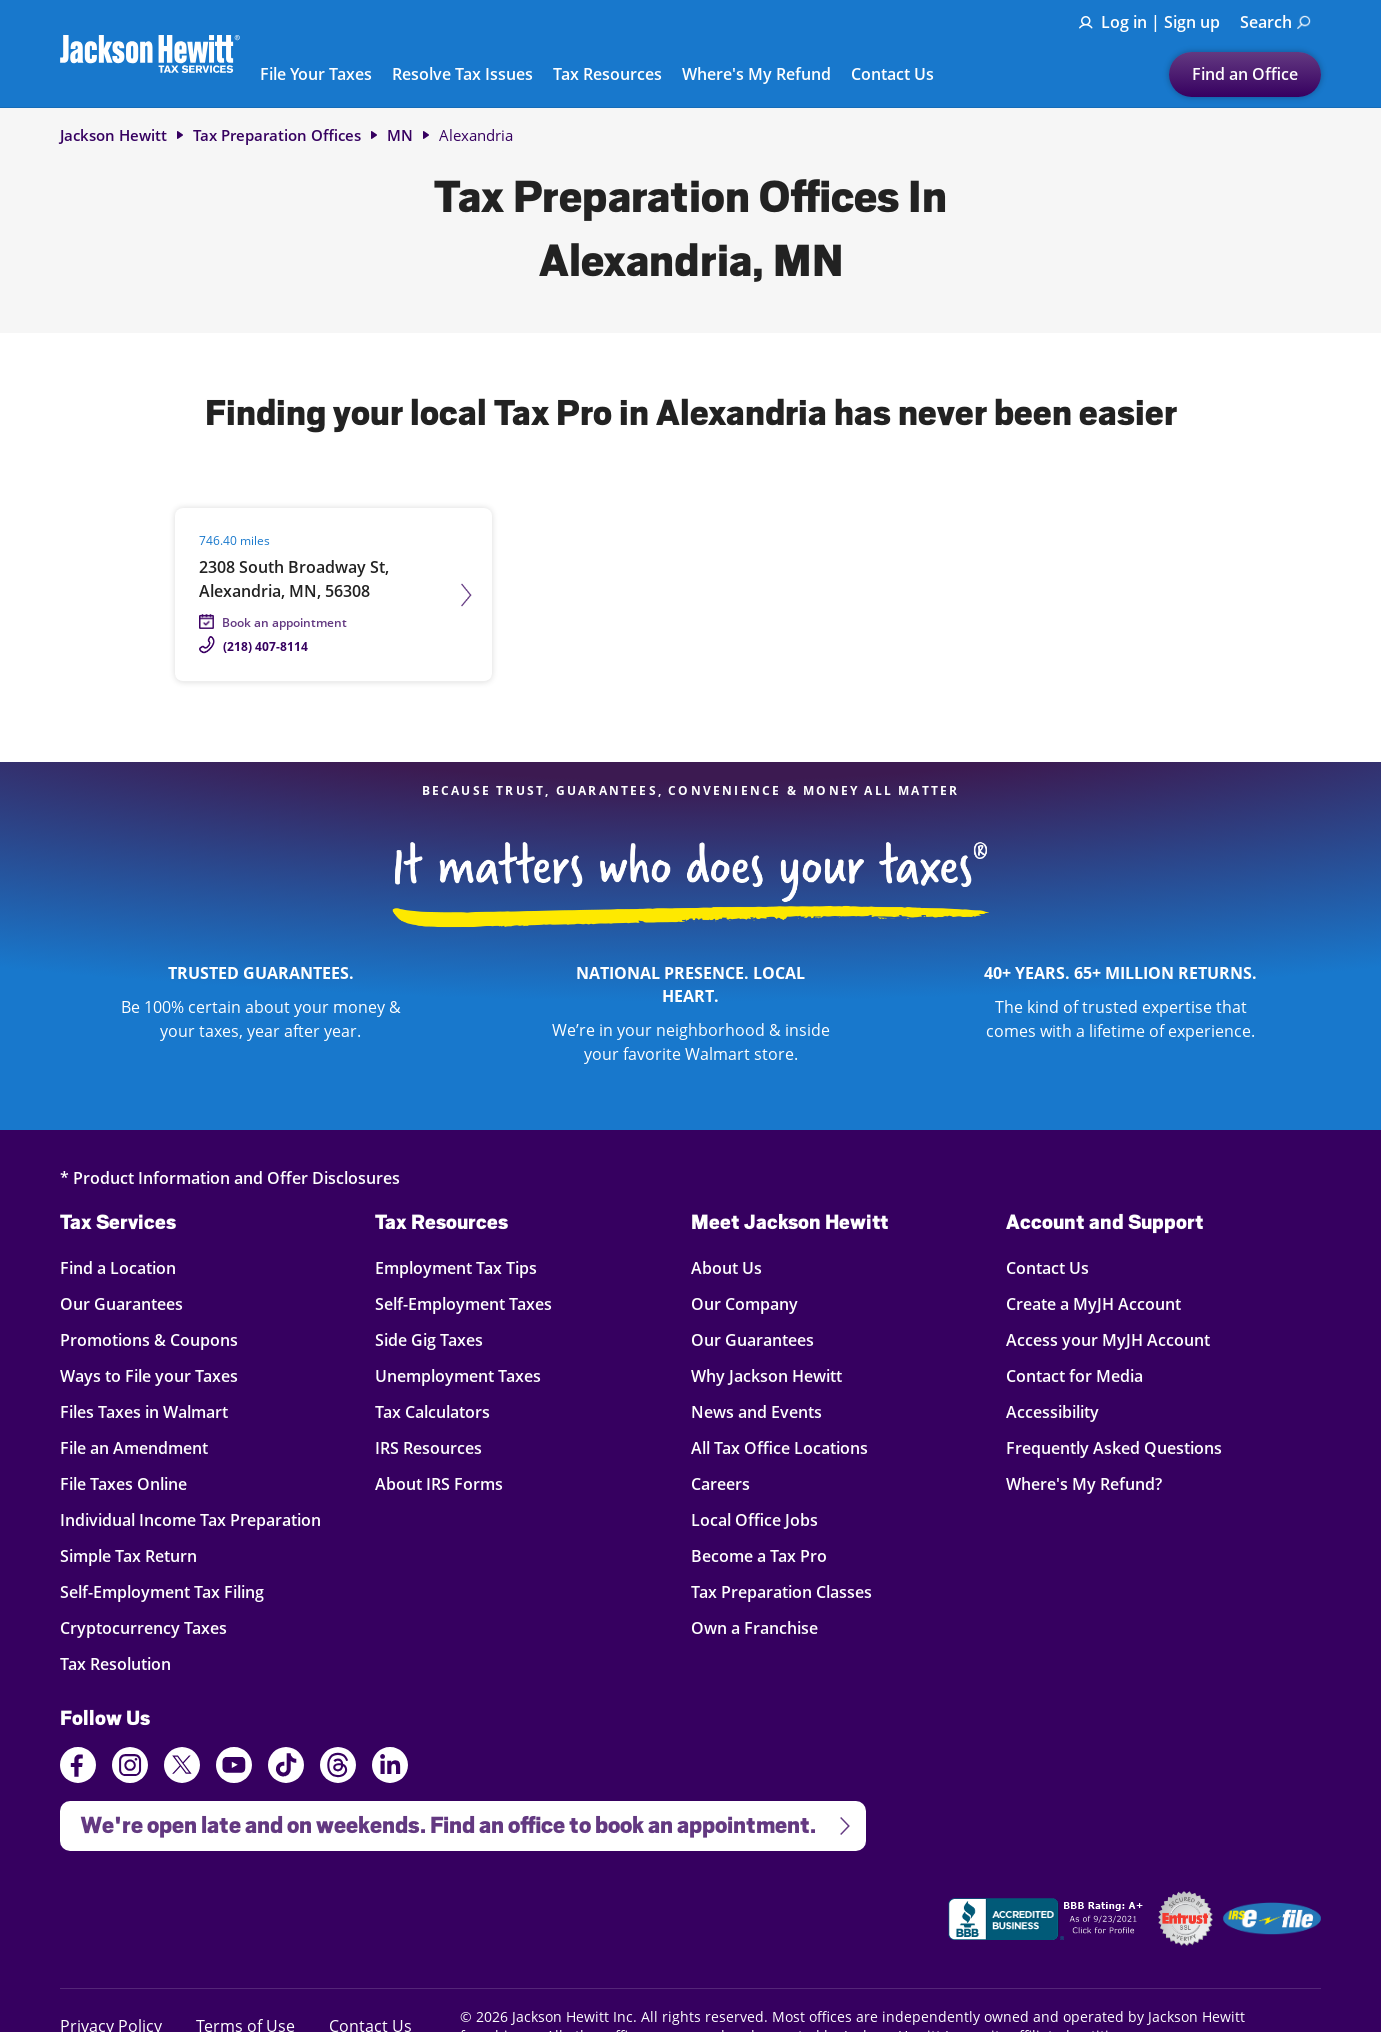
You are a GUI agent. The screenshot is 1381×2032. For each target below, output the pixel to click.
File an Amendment (134, 1447)
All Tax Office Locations (779, 1447)
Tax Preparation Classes (781, 1591)
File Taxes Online (123, 1483)
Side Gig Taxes (429, 1339)
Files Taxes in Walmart (144, 1411)
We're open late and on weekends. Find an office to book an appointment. (457, 1819)
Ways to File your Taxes (149, 1375)
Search (1275, 22)
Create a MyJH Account (1093, 1303)
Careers (720, 1483)
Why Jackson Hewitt (766, 1375)
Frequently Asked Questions (1114, 1447)
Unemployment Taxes (458, 1375)
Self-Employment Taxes (463, 1303)
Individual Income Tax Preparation (190, 1519)
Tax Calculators (432, 1411)
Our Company (744, 1303)
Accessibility (1052, 1411)
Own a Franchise (754, 1627)
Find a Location (118, 1267)
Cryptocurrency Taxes (143, 1627)
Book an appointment (284, 622)
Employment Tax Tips (456, 1267)
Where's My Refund (756, 75)
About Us (726, 1267)
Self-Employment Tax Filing (162, 1591)
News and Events (756, 1411)
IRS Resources (428, 1447)
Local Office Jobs (754, 1519)
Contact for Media (1074, 1375)
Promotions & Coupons (149, 1339)
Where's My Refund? (1084, 1483)
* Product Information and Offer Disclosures (230, 1177)
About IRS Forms (439, 1483)
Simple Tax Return (128, 1555)
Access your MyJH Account (1108, 1339)
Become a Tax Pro (759, 1555)
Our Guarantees (121, 1303)
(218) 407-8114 (265, 646)
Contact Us (892, 75)
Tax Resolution (118, 1663)
